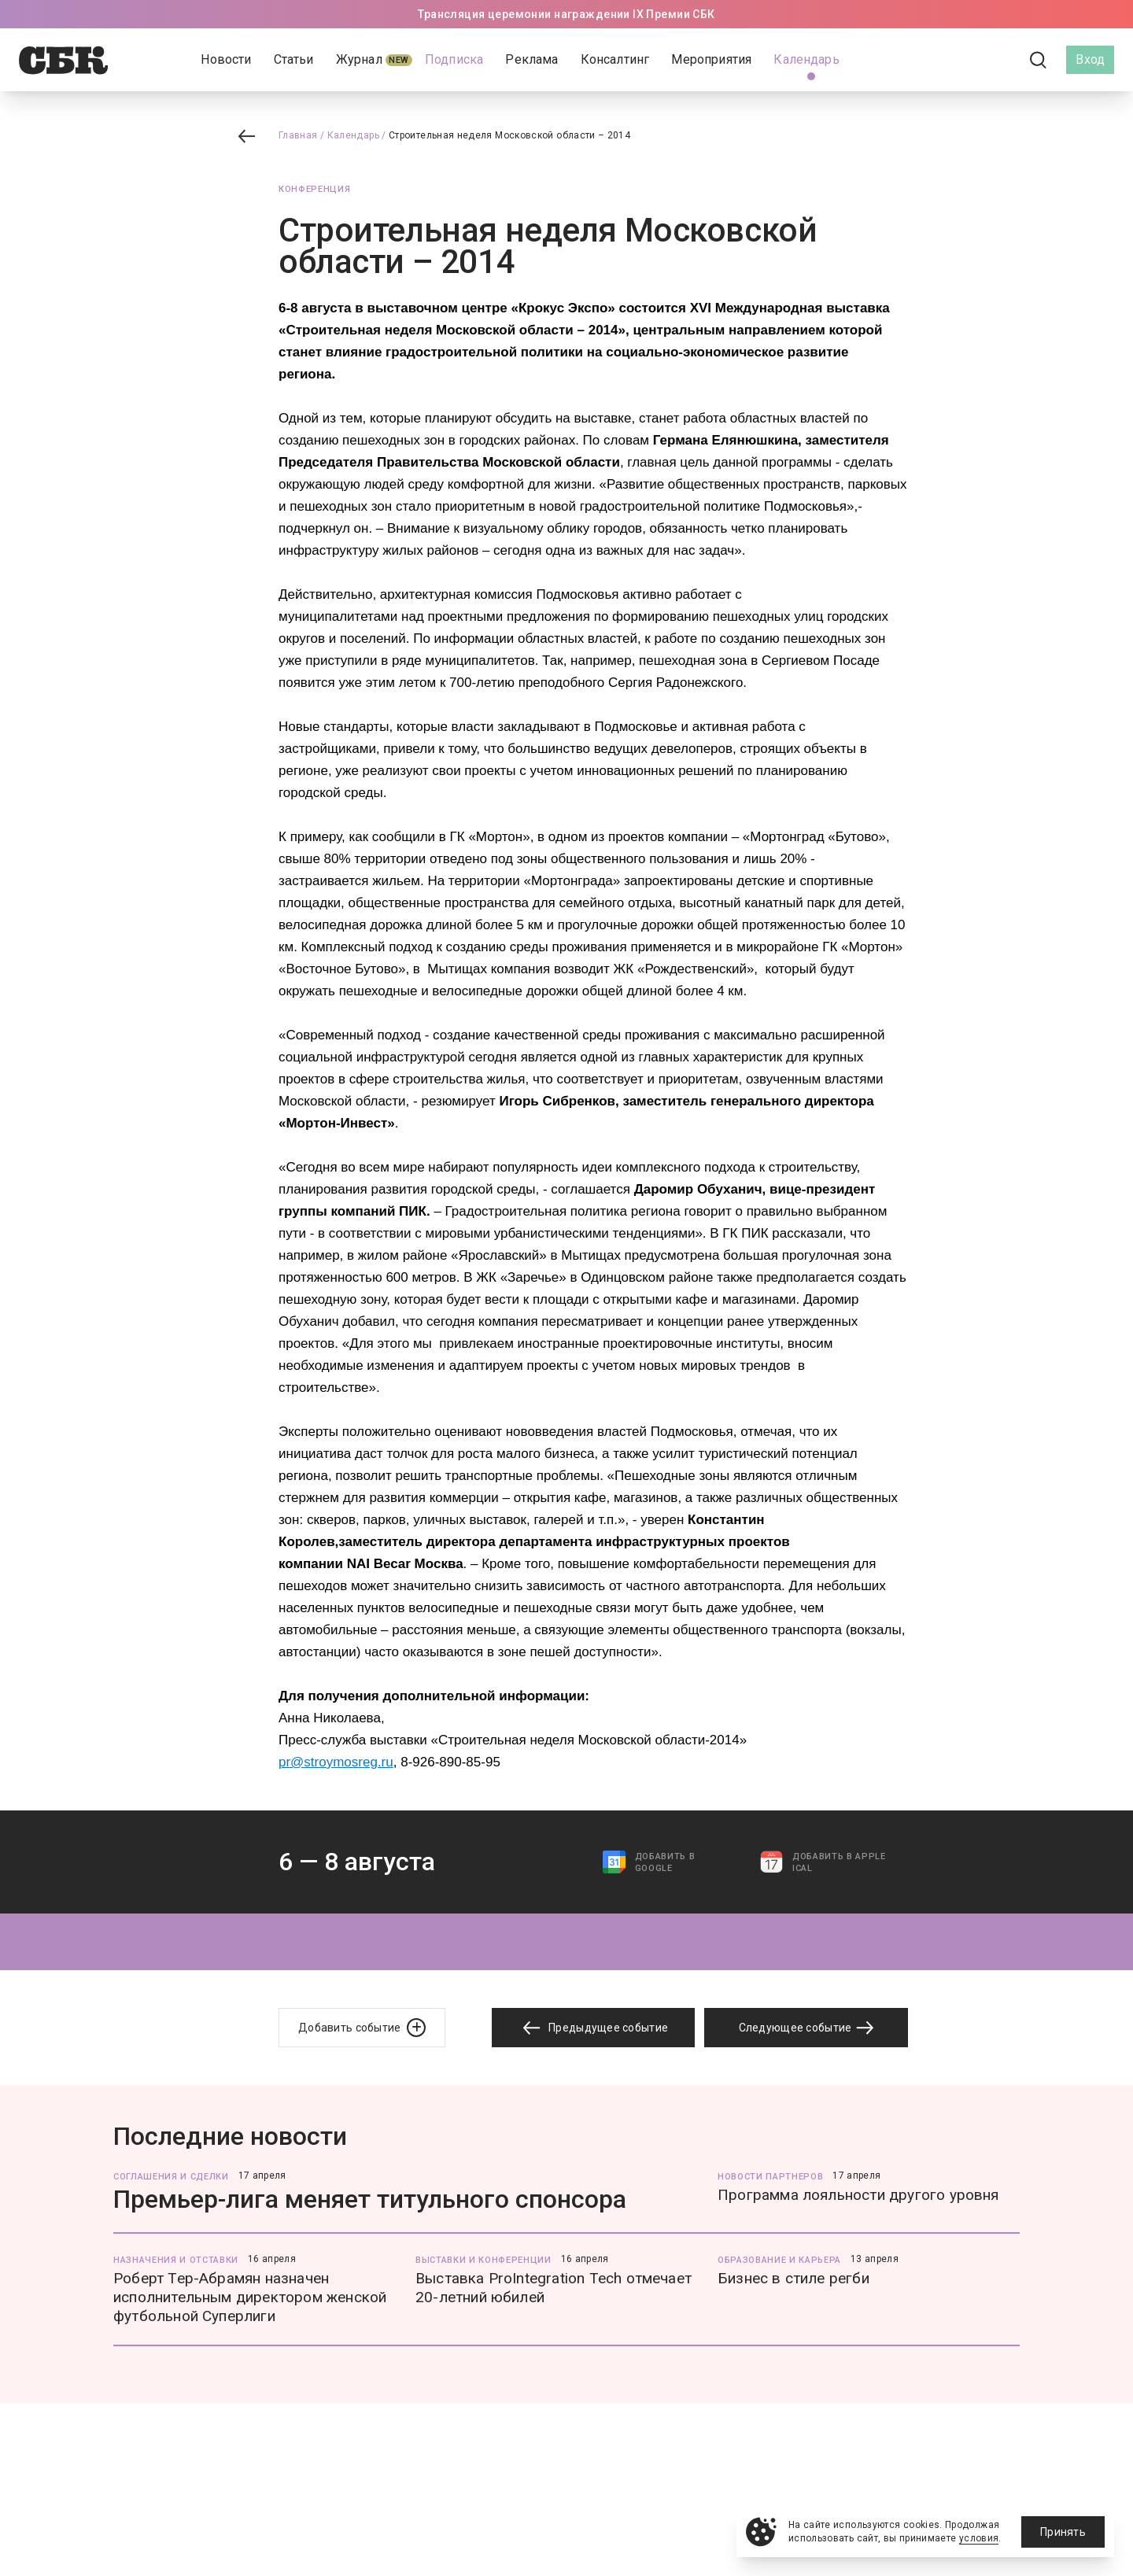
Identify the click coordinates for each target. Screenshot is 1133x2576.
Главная (298, 135)
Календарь (353, 135)
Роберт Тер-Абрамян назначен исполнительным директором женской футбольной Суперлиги (249, 2297)
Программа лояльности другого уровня (858, 2195)
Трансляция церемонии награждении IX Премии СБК (566, 14)
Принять (1063, 2532)
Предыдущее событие (593, 2028)
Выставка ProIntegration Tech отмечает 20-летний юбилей (553, 2287)
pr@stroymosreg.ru (336, 1762)
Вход (1090, 59)
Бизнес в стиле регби (793, 2278)
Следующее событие (806, 2028)
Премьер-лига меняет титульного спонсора (369, 2199)
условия (979, 2538)
